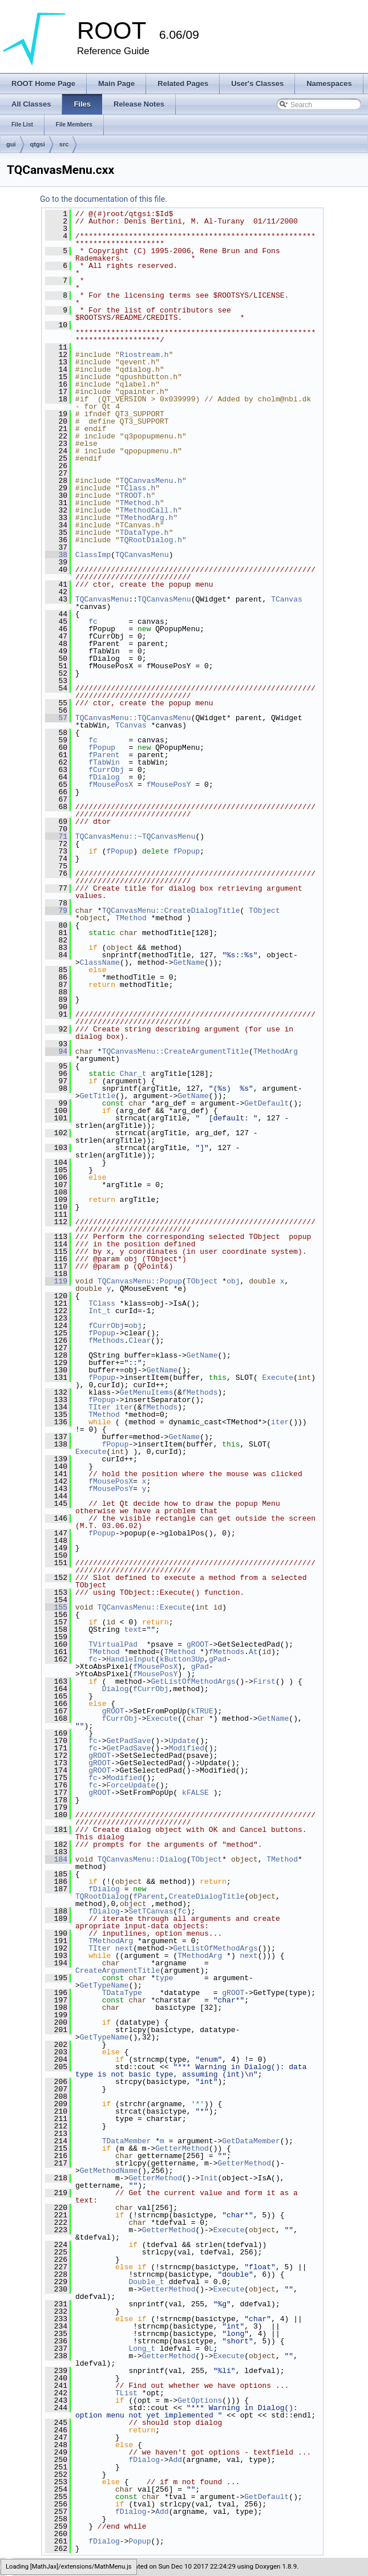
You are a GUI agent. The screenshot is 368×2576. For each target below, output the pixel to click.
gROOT (198, 1644)
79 (56, 910)
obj (233, 1281)
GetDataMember (251, 2141)
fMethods (106, 1340)
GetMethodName (109, 2170)
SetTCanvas (150, 1911)
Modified (186, 1748)
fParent (104, 755)
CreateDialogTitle (207, 1896)
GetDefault (266, 1103)
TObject (264, 910)
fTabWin (104, 762)
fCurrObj (106, 770)
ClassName (100, 962)
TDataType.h (144, 532)
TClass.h (137, 488)
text (133, 1629)
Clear (139, 1340)
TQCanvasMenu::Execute (144, 1607)
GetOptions (199, 2400)
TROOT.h (135, 495)
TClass (101, 1303)
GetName (189, 962)
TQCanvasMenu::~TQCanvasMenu (135, 836)
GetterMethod (182, 2148)
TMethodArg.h (146, 518)
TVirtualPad (113, 1644)
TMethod (131, 918)
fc (93, 621)
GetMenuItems (146, 1392)
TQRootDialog (102, 1896)
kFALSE (195, 1792)
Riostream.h (144, 355)
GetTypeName (104, 1985)
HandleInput (130, 1659)
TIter (99, 1407)
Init (208, 2178)
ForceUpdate (130, 1785)
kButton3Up (182, 1659)
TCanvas (286, 599)
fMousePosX (110, 784)
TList (126, 2393)
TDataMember (126, 2141)
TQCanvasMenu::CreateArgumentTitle (175, 1051)
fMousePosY (169, 784)
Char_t (133, 1073)
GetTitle (97, 1096)
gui (11, 144)
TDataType (122, 1993)
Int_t (99, 1311)
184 (56, 1859)
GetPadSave (128, 1741)
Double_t (146, 2282)
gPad (218, 1659)
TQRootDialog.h (151, 540)
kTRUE (202, 1711)
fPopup (101, 747)
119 (56, 1281)
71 (56, 836)
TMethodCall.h (148, 510)
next (124, 1948)
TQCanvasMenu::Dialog (142, 1859)
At (253, 1652)
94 (56, 1051)
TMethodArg (275, 1051)
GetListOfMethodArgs (193, 1681)
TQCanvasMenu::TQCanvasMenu (133, 718)
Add (175, 2460)
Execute (277, 1377)
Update (182, 1741)
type (164, 1978)
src (64, 144)
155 (56, 1607)
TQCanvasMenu (142, 555)
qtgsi (37, 144)
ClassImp (93, 555)
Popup (139, 2541)
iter (124, 1407)
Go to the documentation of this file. (103, 199)
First (264, 1681)
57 (56, 718)
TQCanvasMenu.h (151, 481)
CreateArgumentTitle (117, 1970)
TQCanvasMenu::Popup (140, 1281)
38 (56, 555)
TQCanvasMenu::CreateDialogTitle (171, 910)
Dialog (115, 1689)
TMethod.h (140, 503)
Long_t (141, 2348)
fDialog (104, 777)
